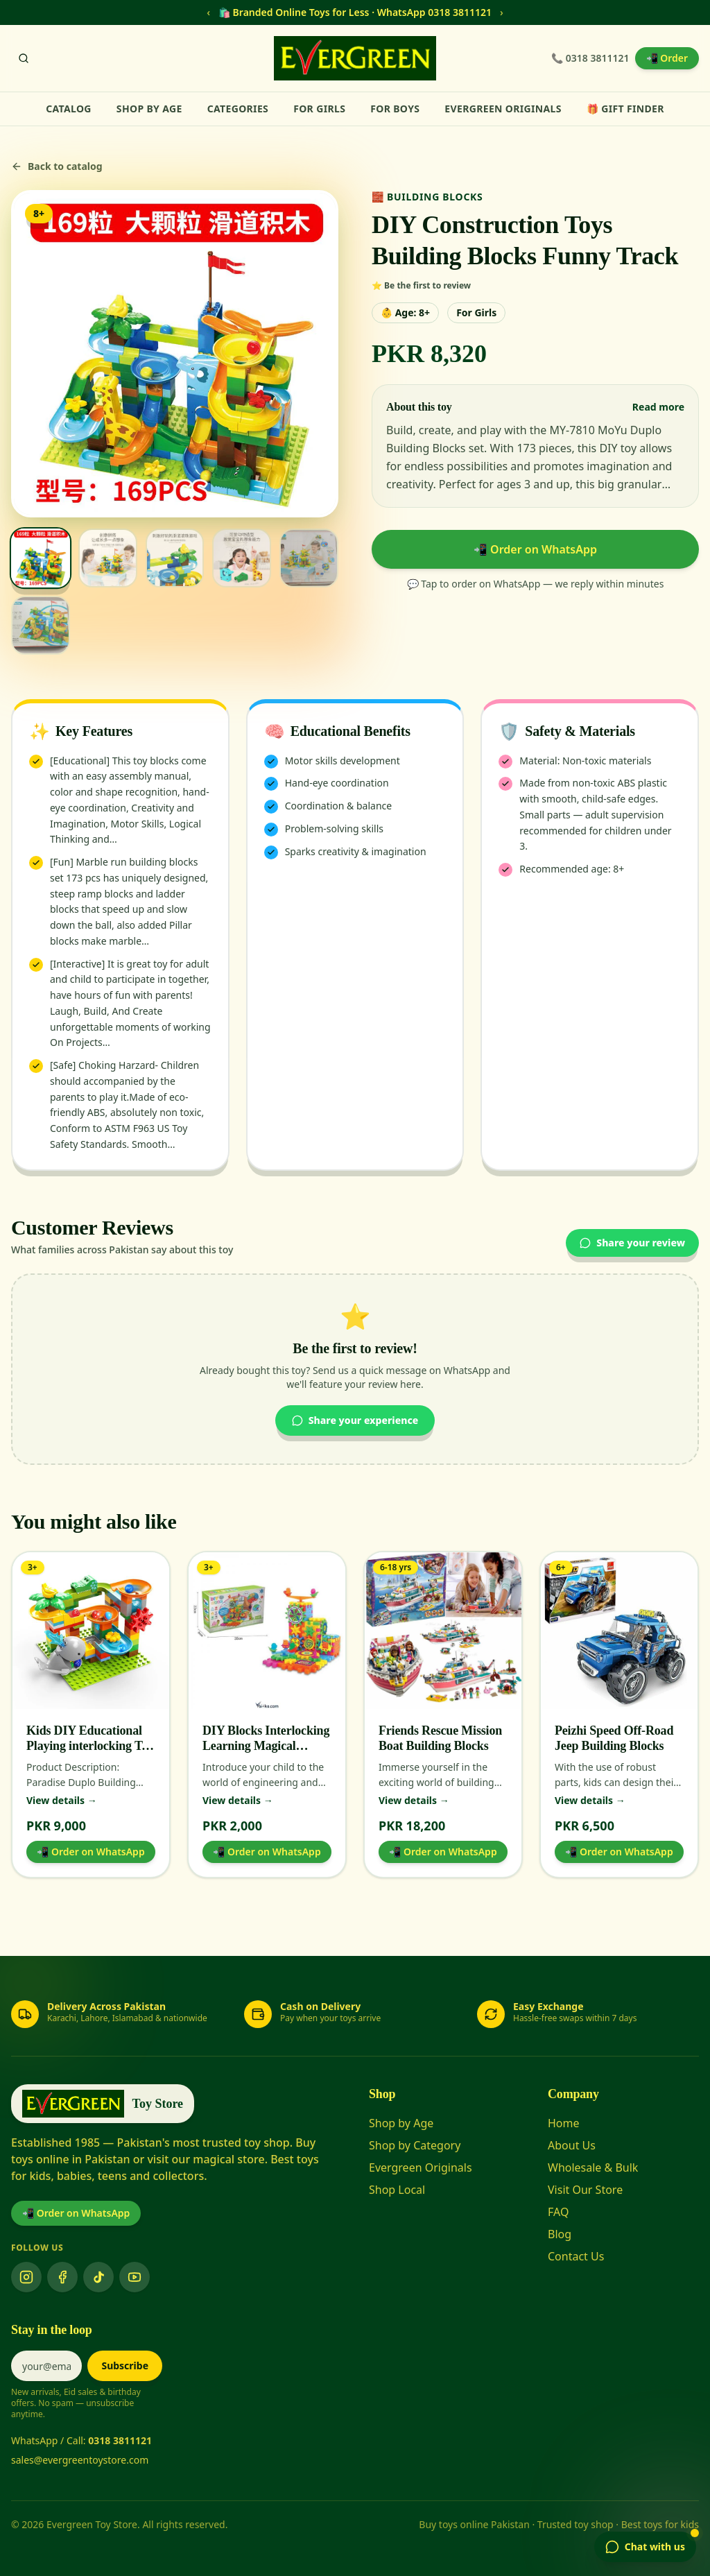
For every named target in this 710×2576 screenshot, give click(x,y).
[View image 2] (107, 558)
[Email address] (46, 2366)
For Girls (319, 108)
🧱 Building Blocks (427, 196)
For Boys (394, 108)
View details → (61, 1800)
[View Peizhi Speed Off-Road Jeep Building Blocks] (619, 1630)
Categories (238, 108)
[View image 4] (241, 558)
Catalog (69, 108)
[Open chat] (645, 2547)
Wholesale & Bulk (593, 2167)
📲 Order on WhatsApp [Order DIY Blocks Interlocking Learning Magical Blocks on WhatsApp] (266, 1851)
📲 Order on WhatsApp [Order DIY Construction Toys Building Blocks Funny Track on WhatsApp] (535, 549)
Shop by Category (414, 2145)
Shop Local (397, 2189)
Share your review (632, 1242)
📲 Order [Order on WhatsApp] (667, 58)
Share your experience (355, 1420)
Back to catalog (57, 166)
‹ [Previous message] (208, 12)
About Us (572, 2145)
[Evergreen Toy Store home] (355, 58)
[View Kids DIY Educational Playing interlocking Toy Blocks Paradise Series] (90, 1630)
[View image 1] (40, 558)
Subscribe (124, 2365)
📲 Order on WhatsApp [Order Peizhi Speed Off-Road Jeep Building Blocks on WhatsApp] (619, 1851)
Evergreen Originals (503, 108)
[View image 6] (40, 625)
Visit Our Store (585, 2189)
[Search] (23, 58)
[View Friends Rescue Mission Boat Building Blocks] (443, 1630)
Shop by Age (149, 108)
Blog (559, 2234)
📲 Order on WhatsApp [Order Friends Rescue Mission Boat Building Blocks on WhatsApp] (442, 1851)
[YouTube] (134, 2277)
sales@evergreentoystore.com (79, 2459)
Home (564, 2123)
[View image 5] (308, 558)
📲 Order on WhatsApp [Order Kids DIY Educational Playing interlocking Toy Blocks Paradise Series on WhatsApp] (90, 1851)
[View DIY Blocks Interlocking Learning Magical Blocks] (267, 1630)
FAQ (558, 2211)
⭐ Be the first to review (421, 285)
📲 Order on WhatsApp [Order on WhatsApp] (76, 2212)
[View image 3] (175, 558)
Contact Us (576, 2256)
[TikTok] (98, 2277)
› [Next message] (501, 12)
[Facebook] (62, 2277)
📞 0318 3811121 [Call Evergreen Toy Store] (590, 58)
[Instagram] (26, 2277)
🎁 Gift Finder (625, 108)
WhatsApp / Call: (81, 2440)
